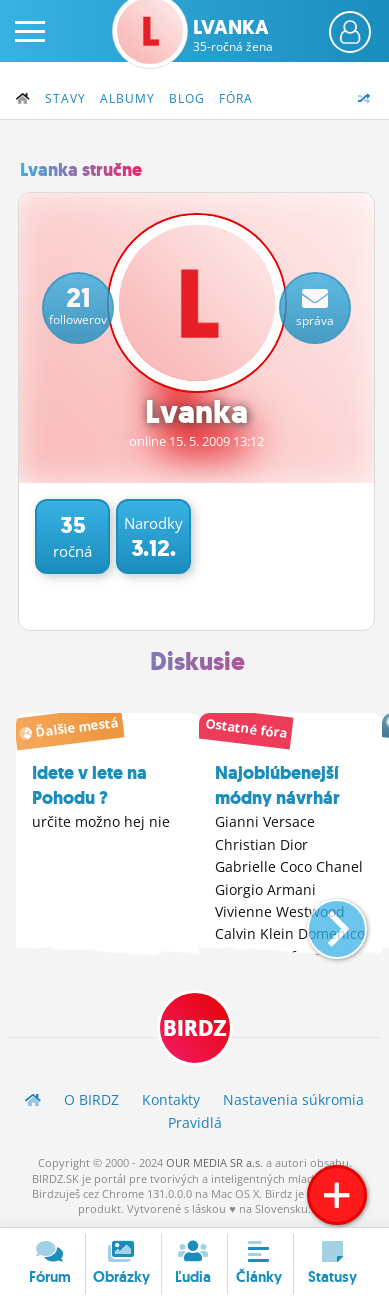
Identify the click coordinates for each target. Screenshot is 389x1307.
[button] (320, 921)
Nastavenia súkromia (293, 1099)
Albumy (127, 98)
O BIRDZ (91, 1099)
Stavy (65, 98)
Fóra (236, 98)
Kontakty (171, 1099)
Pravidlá (195, 1122)
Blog (187, 98)
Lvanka (233, 35)
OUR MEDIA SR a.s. (214, 1162)
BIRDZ (195, 1028)
